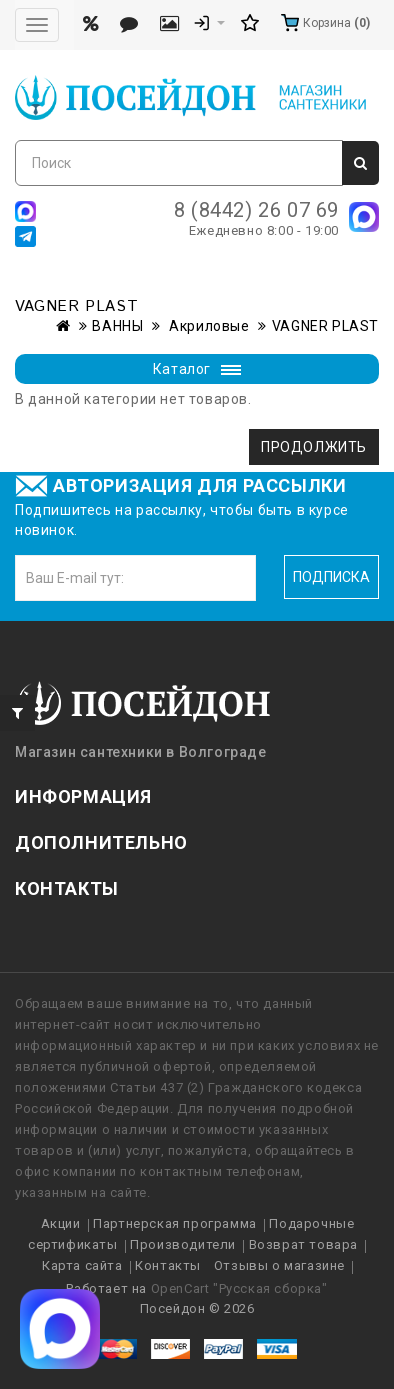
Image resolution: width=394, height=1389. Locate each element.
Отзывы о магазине (279, 1265)
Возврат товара (303, 1244)
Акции (61, 1223)
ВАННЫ (117, 326)
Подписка (331, 577)
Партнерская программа (175, 1223)
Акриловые (208, 326)
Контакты (168, 1265)
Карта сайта (82, 1265)
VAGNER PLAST (325, 326)
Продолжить (314, 447)
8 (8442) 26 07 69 (256, 210)
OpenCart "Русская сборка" (239, 1288)
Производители (183, 1244)
